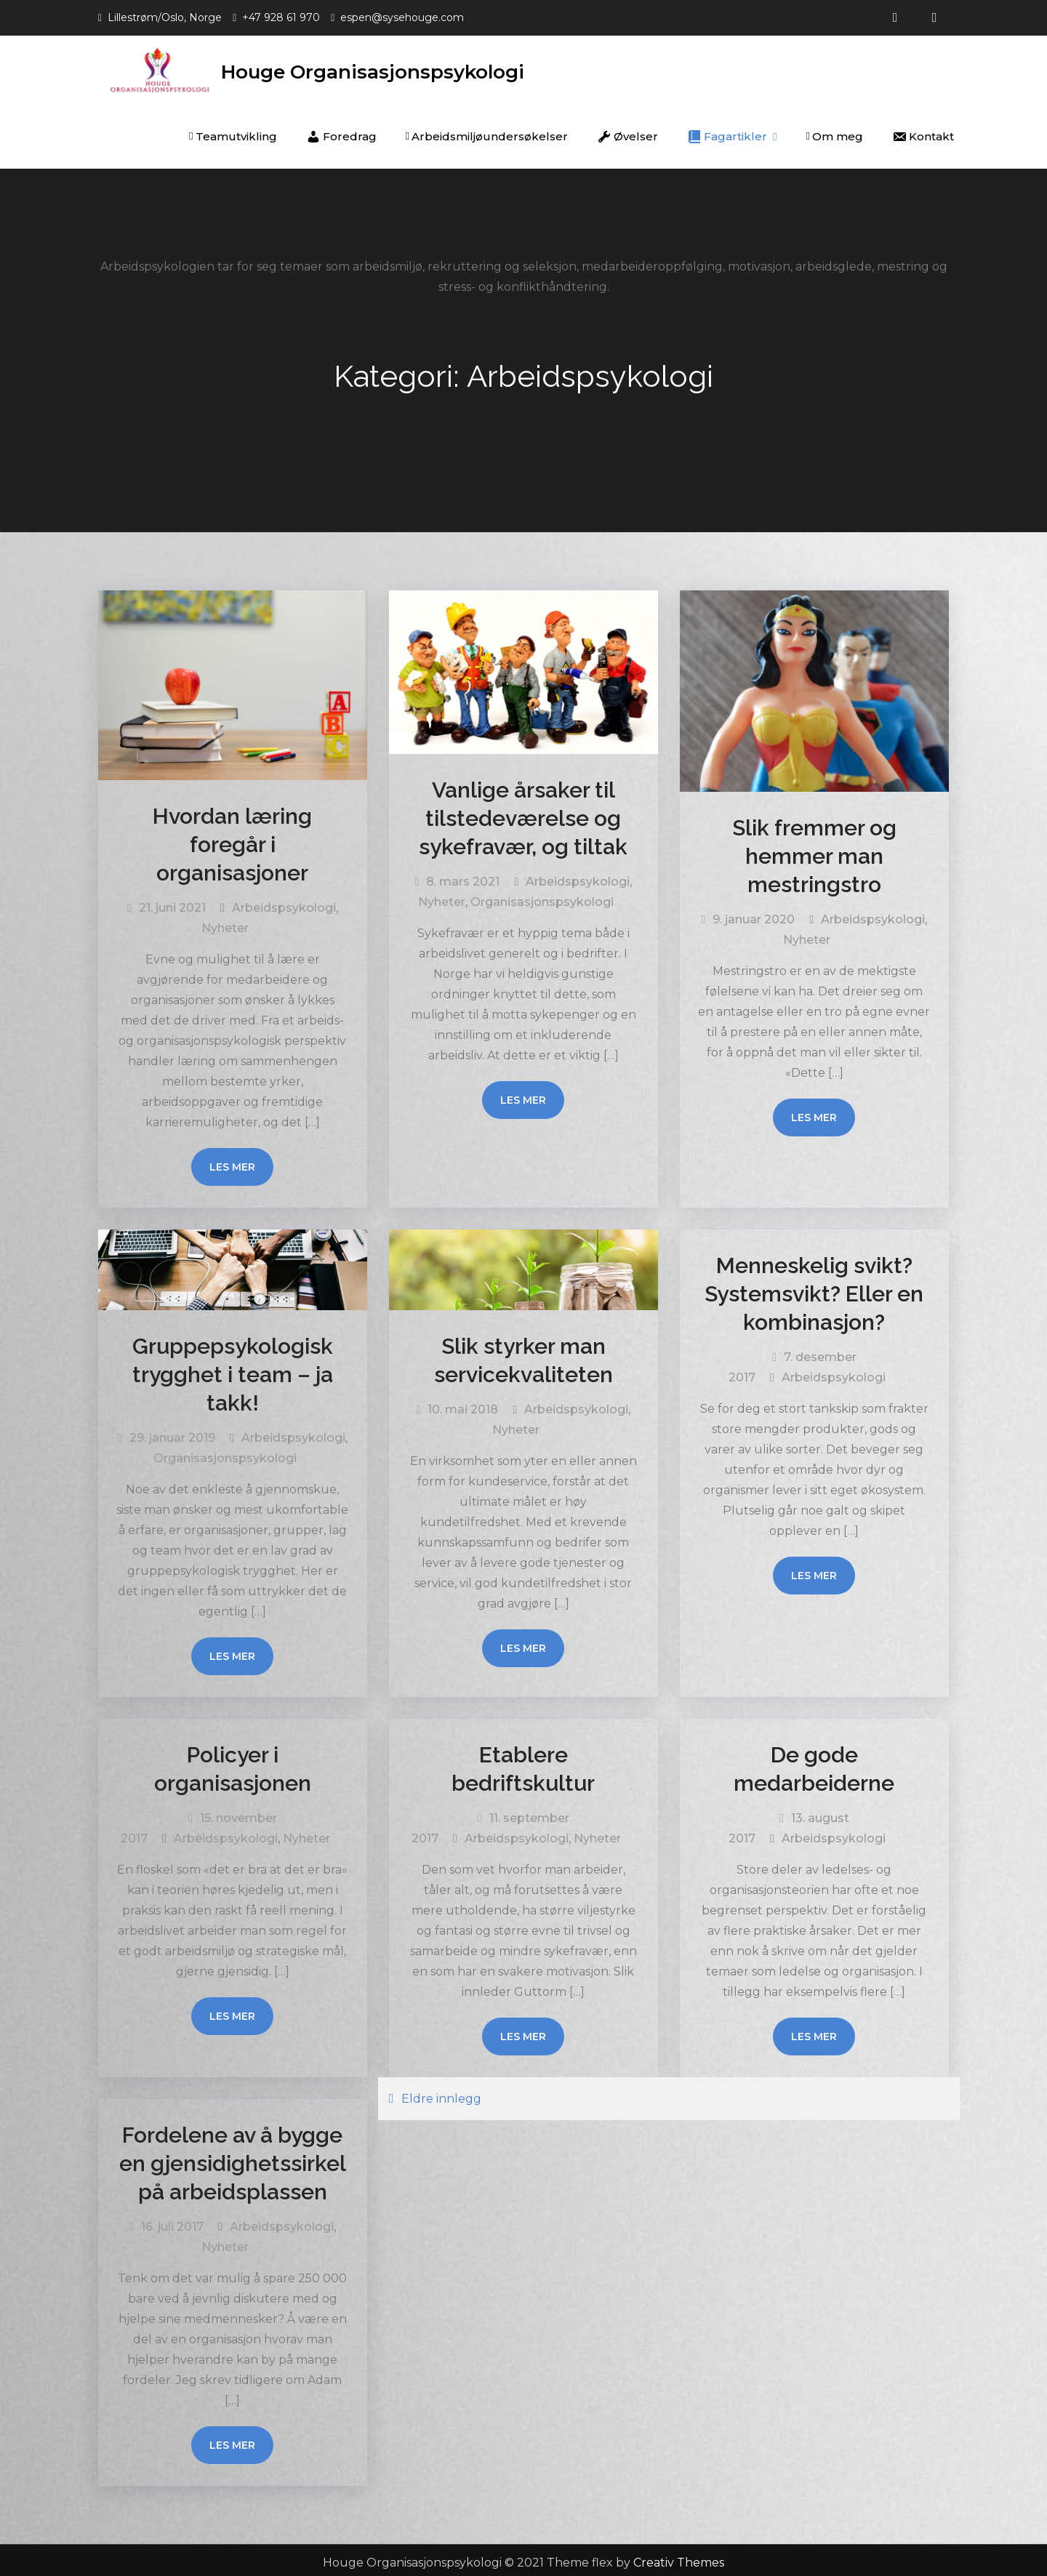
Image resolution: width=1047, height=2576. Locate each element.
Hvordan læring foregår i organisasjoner (232, 839)
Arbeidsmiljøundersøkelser (487, 131)
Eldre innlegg (441, 2093)
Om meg (834, 131)
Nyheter (225, 923)
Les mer (232, 1161)
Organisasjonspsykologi (542, 897)
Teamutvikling (232, 131)
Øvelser (627, 131)
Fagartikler (727, 131)
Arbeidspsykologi (284, 903)
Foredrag (341, 131)
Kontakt (923, 131)
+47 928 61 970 (281, 17)
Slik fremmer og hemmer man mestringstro (814, 851)
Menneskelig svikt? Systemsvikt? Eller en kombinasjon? (814, 1289)
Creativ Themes (678, 2557)
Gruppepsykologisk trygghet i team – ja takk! (232, 1369)
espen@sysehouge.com (402, 17)
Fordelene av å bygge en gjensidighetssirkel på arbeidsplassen (232, 2158)
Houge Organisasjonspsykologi (395, 67)
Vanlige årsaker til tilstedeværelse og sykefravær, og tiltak (523, 813)
